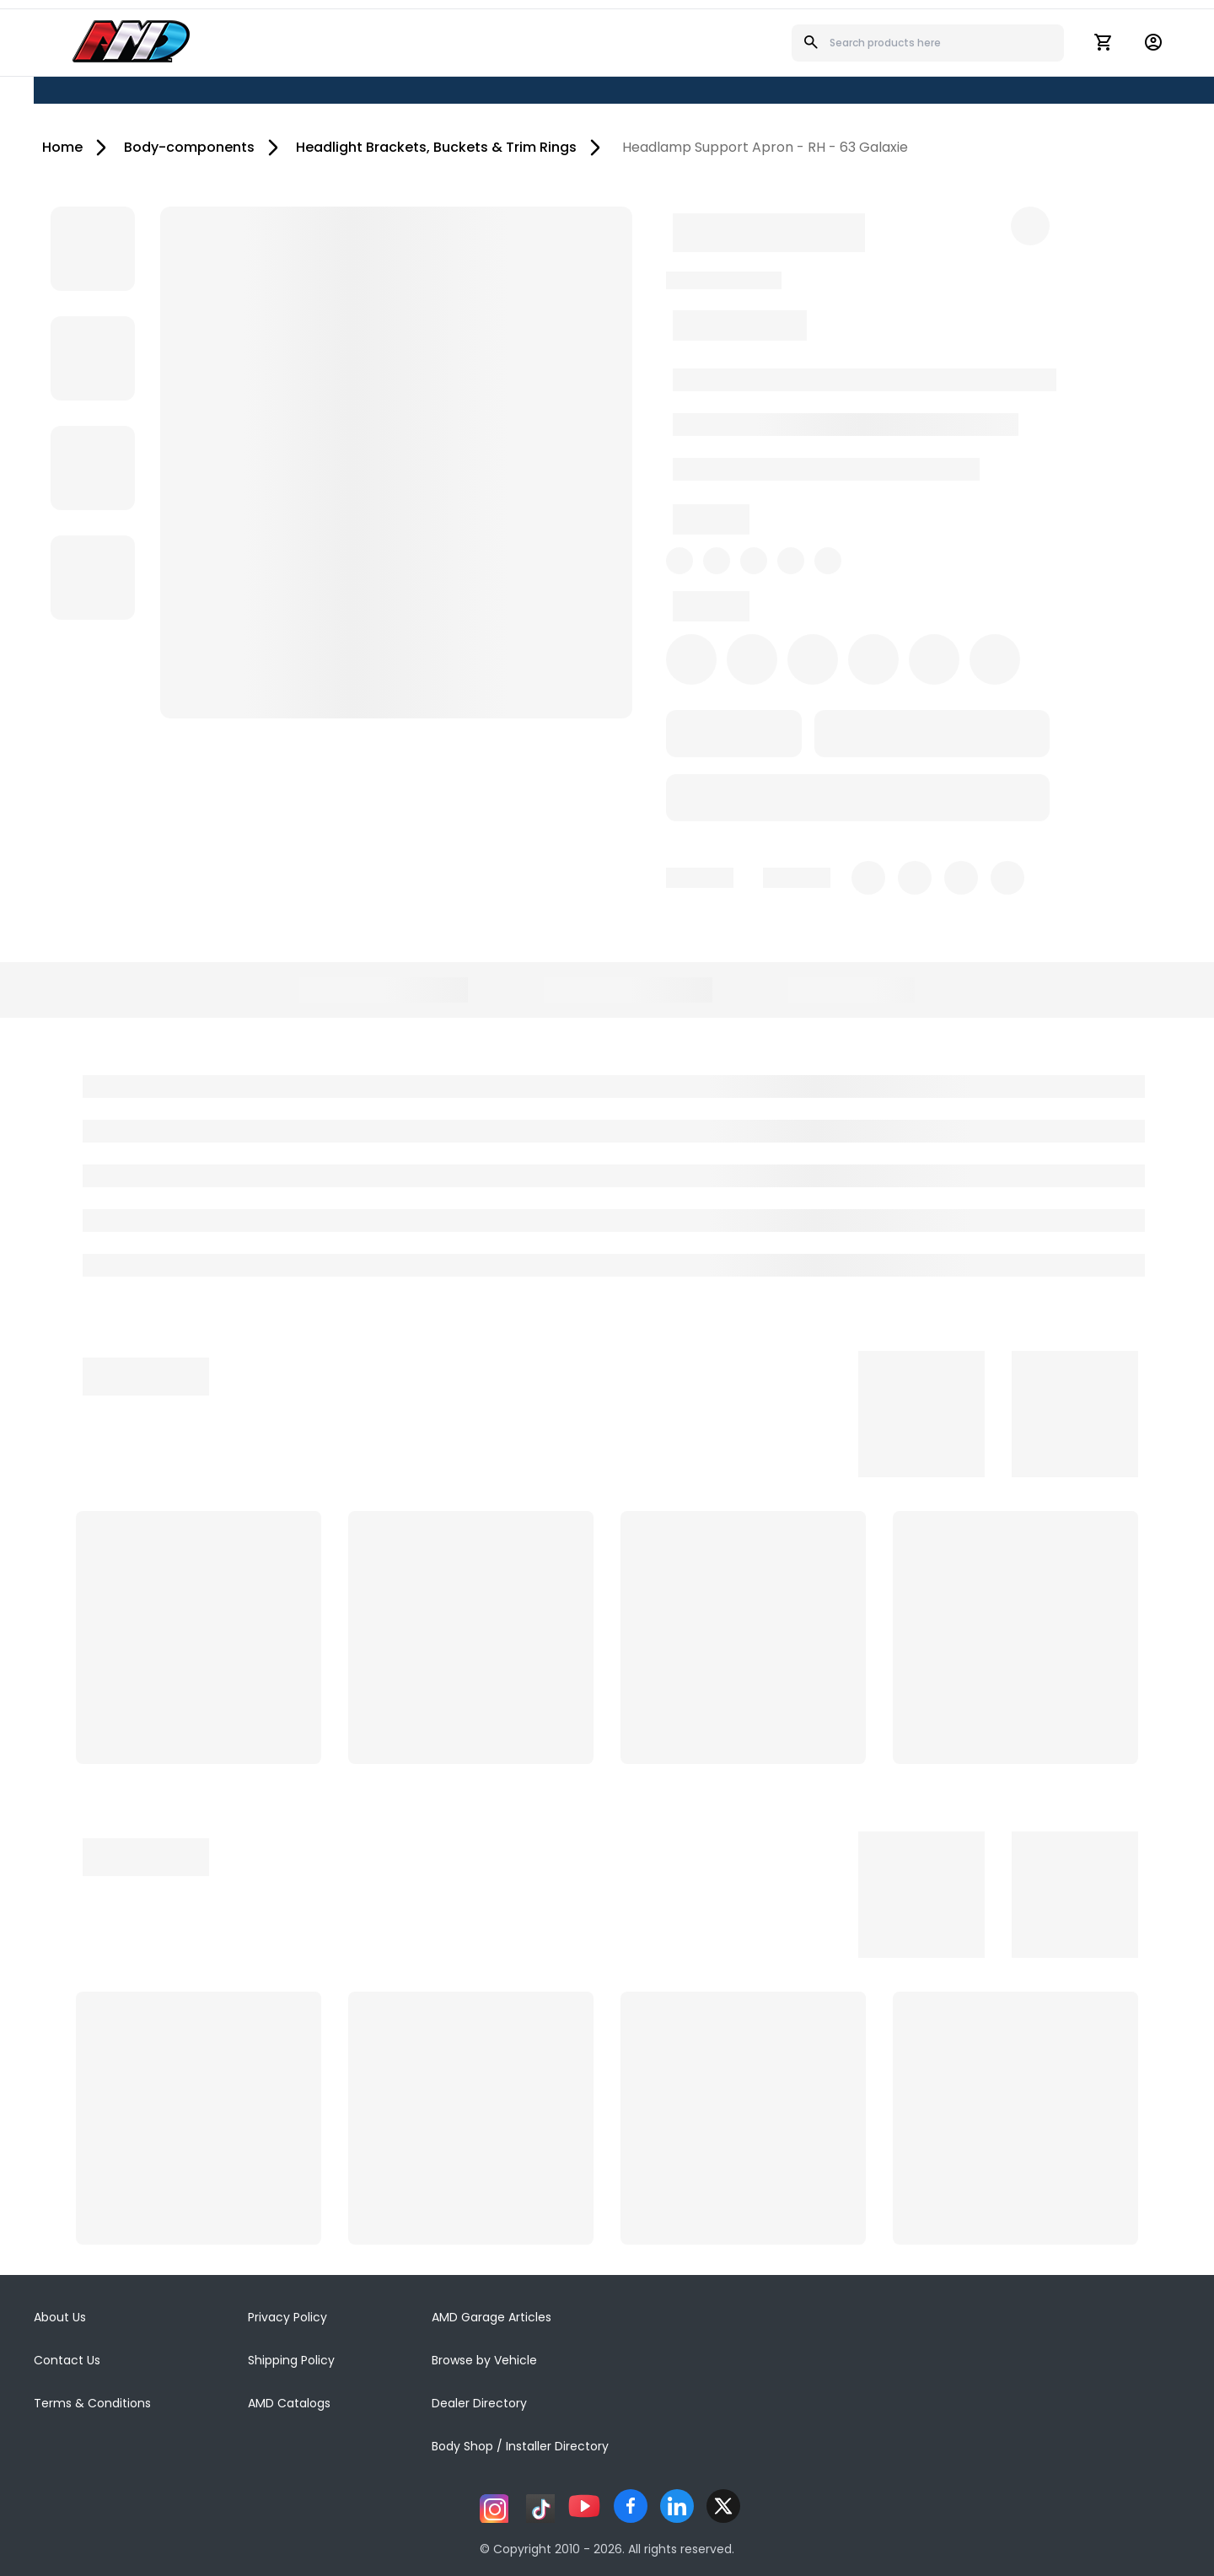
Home (62, 147)
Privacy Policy (287, 2317)
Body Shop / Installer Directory (520, 2446)
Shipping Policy (291, 2360)
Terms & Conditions (92, 2403)
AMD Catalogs (289, 2403)
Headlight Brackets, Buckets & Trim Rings (436, 147)
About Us (60, 2317)
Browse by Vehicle (484, 2360)
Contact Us (67, 2360)
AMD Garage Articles (491, 2317)
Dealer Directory (479, 2403)
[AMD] (131, 41)
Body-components (189, 147)
